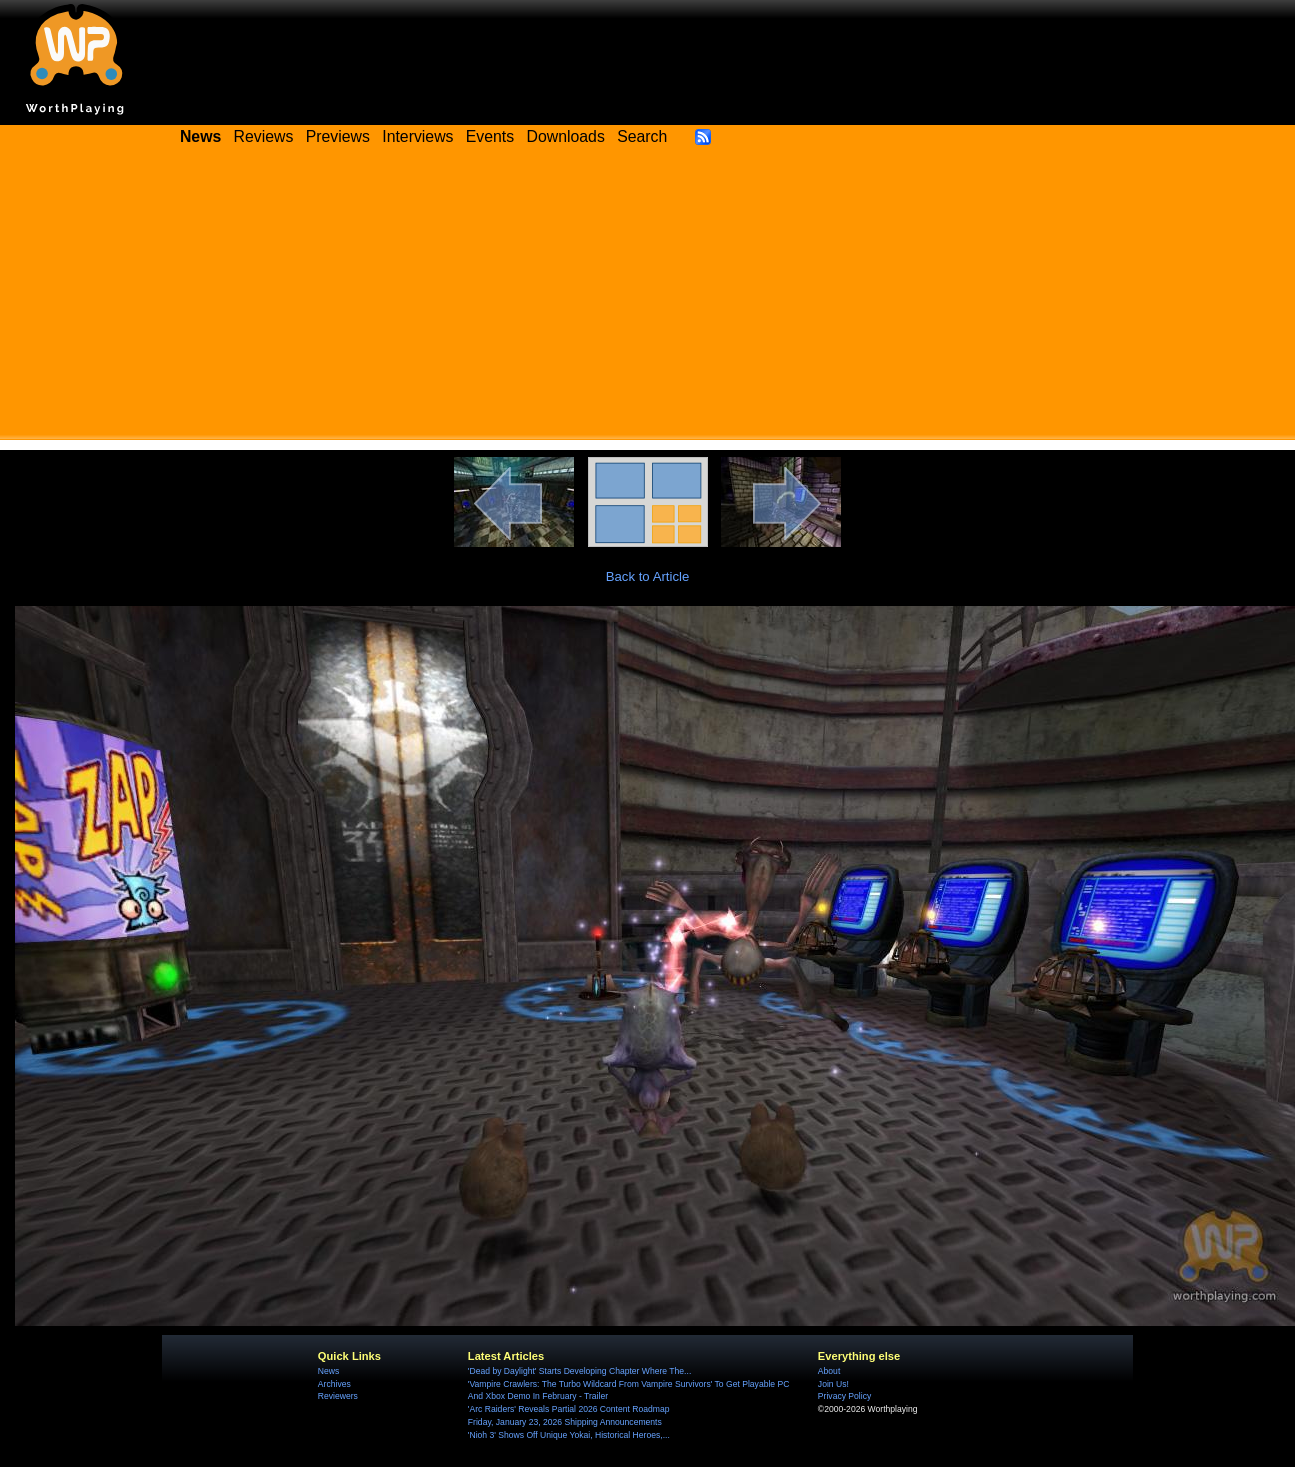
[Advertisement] (648, 300)
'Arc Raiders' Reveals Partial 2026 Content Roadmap (569, 1409)
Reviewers (338, 1396)
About (829, 1371)
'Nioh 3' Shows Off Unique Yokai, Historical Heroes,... (569, 1435)
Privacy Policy (844, 1396)
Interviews (417, 136)
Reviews (264, 136)
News (328, 1371)
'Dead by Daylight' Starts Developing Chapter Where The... (579, 1371)
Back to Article (648, 576)
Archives (334, 1384)
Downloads (566, 136)
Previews (338, 136)
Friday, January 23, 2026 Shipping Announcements (565, 1422)
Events (490, 136)
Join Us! (833, 1384)
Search (642, 136)
